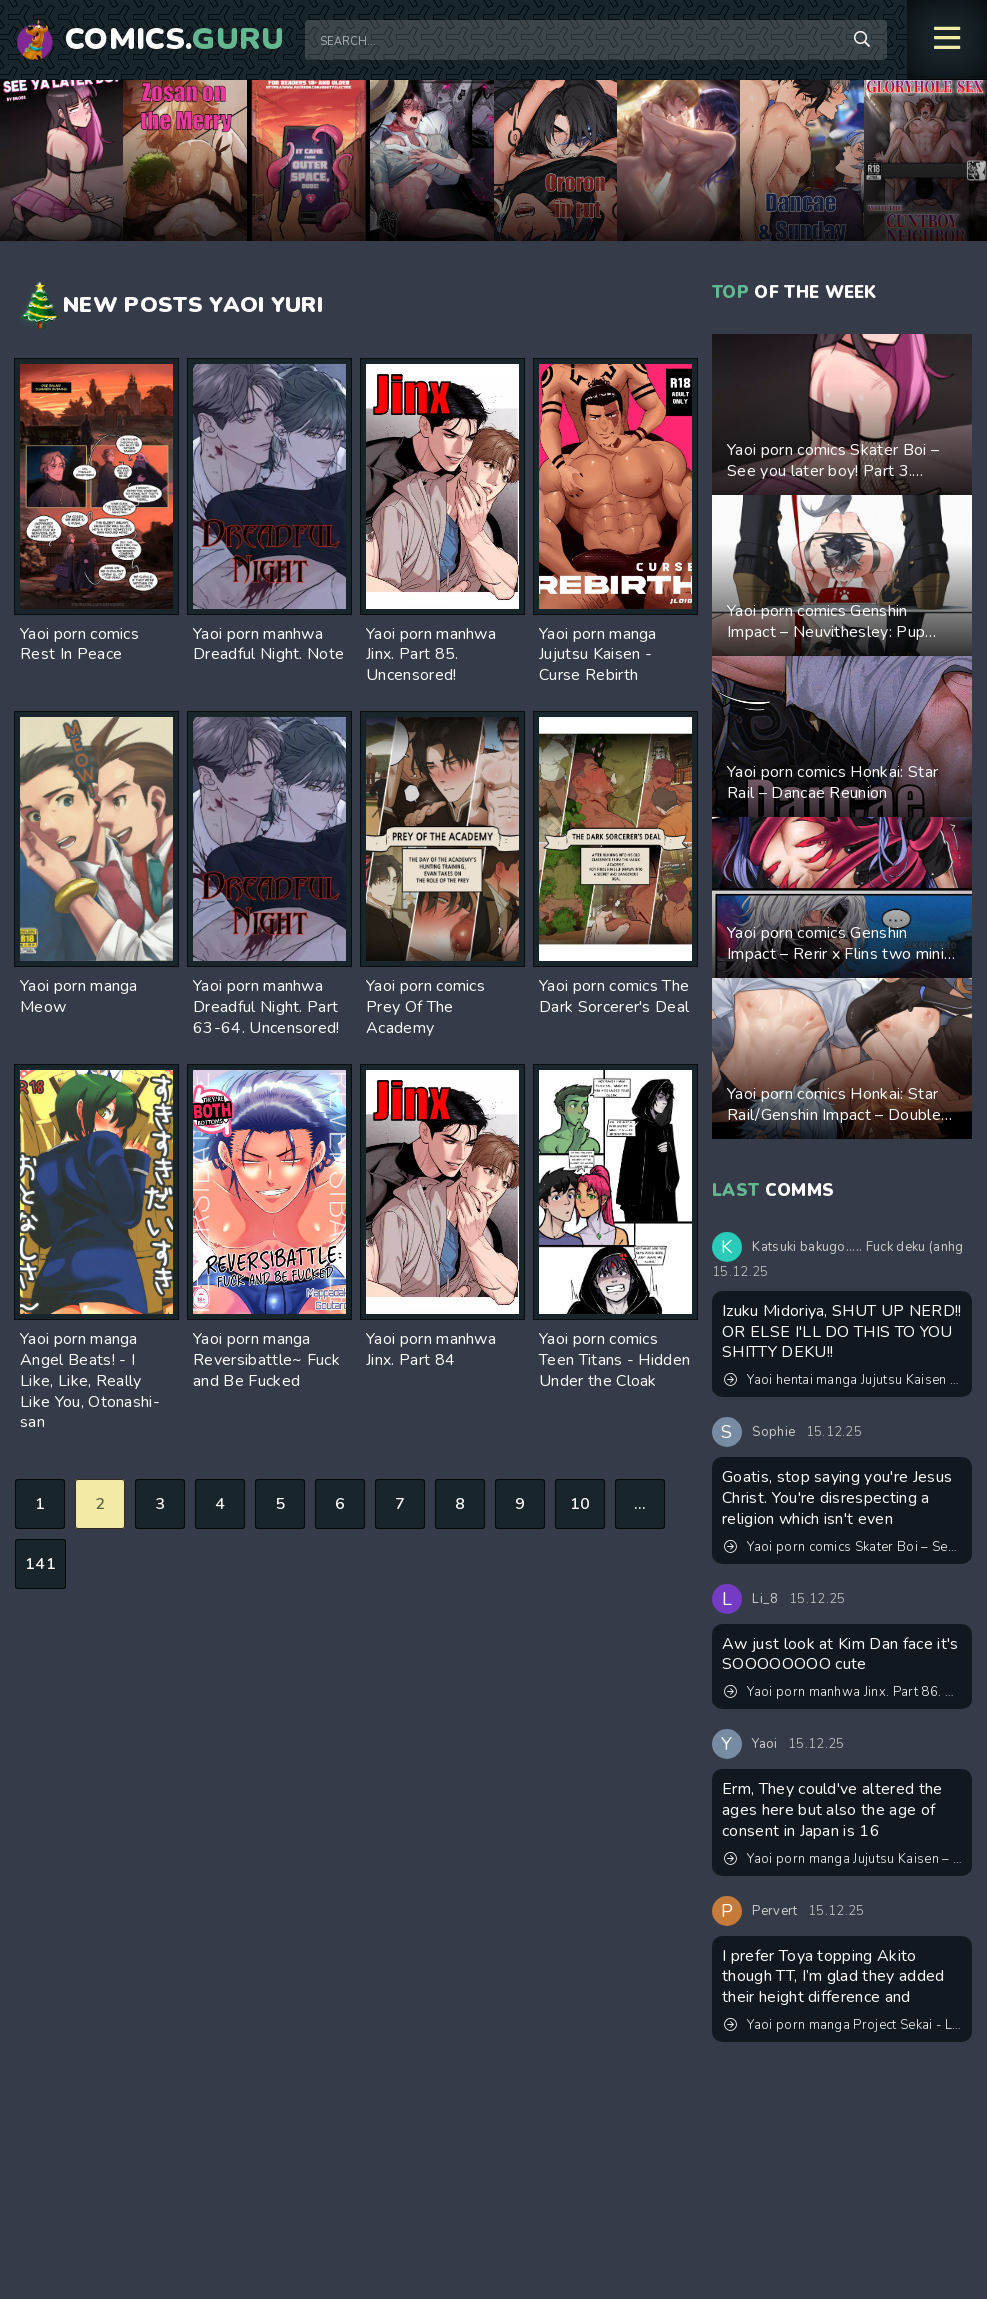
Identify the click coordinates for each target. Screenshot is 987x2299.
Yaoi (236, 305)
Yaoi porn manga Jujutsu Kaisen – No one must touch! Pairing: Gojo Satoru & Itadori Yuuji (843, 1859)
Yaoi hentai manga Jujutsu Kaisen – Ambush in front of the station (843, 1380)
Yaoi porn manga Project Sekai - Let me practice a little (843, 2025)
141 (40, 1564)
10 (580, 1504)
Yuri (297, 305)
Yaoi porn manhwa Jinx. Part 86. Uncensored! (843, 1692)
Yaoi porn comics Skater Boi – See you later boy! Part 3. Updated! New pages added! (843, 1547)
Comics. (175, 40)
